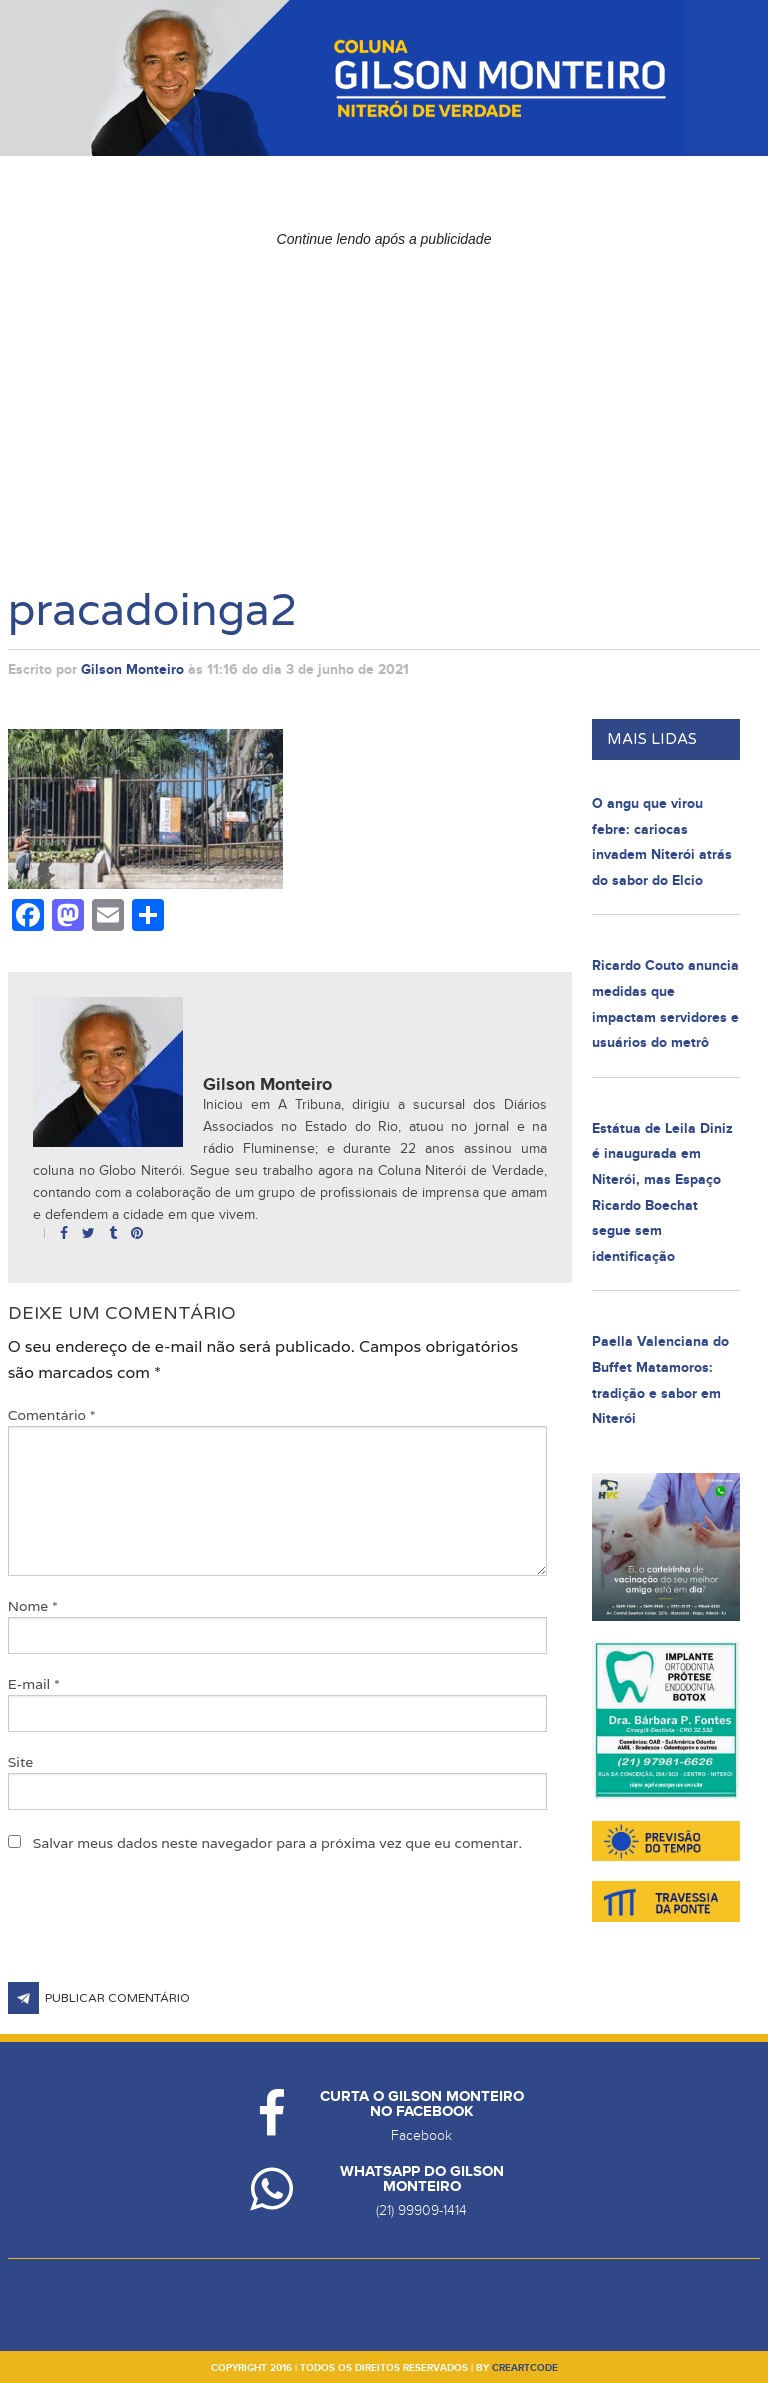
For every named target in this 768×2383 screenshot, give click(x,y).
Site (21, 1762)
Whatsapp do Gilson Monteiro (422, 2179)
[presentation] (160, 1933)
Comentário (52, 1415)
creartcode (525, 2368)
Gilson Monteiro (132, 669)
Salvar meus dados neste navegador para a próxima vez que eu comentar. (277, 1843)
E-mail (34, 1684)
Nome (33, 1606)
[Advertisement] (384, 396)
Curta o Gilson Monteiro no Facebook (422, 2104)
